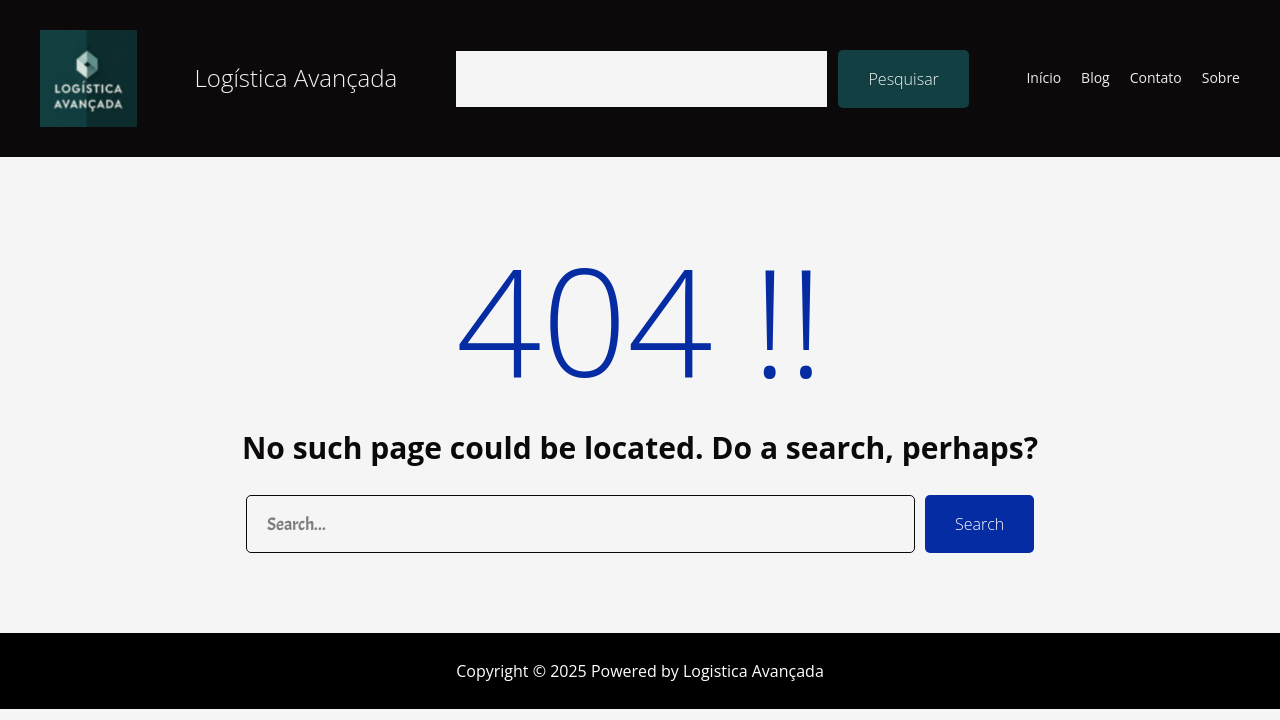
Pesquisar (903, 79)
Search (979, 524)
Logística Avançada (296, 77)
